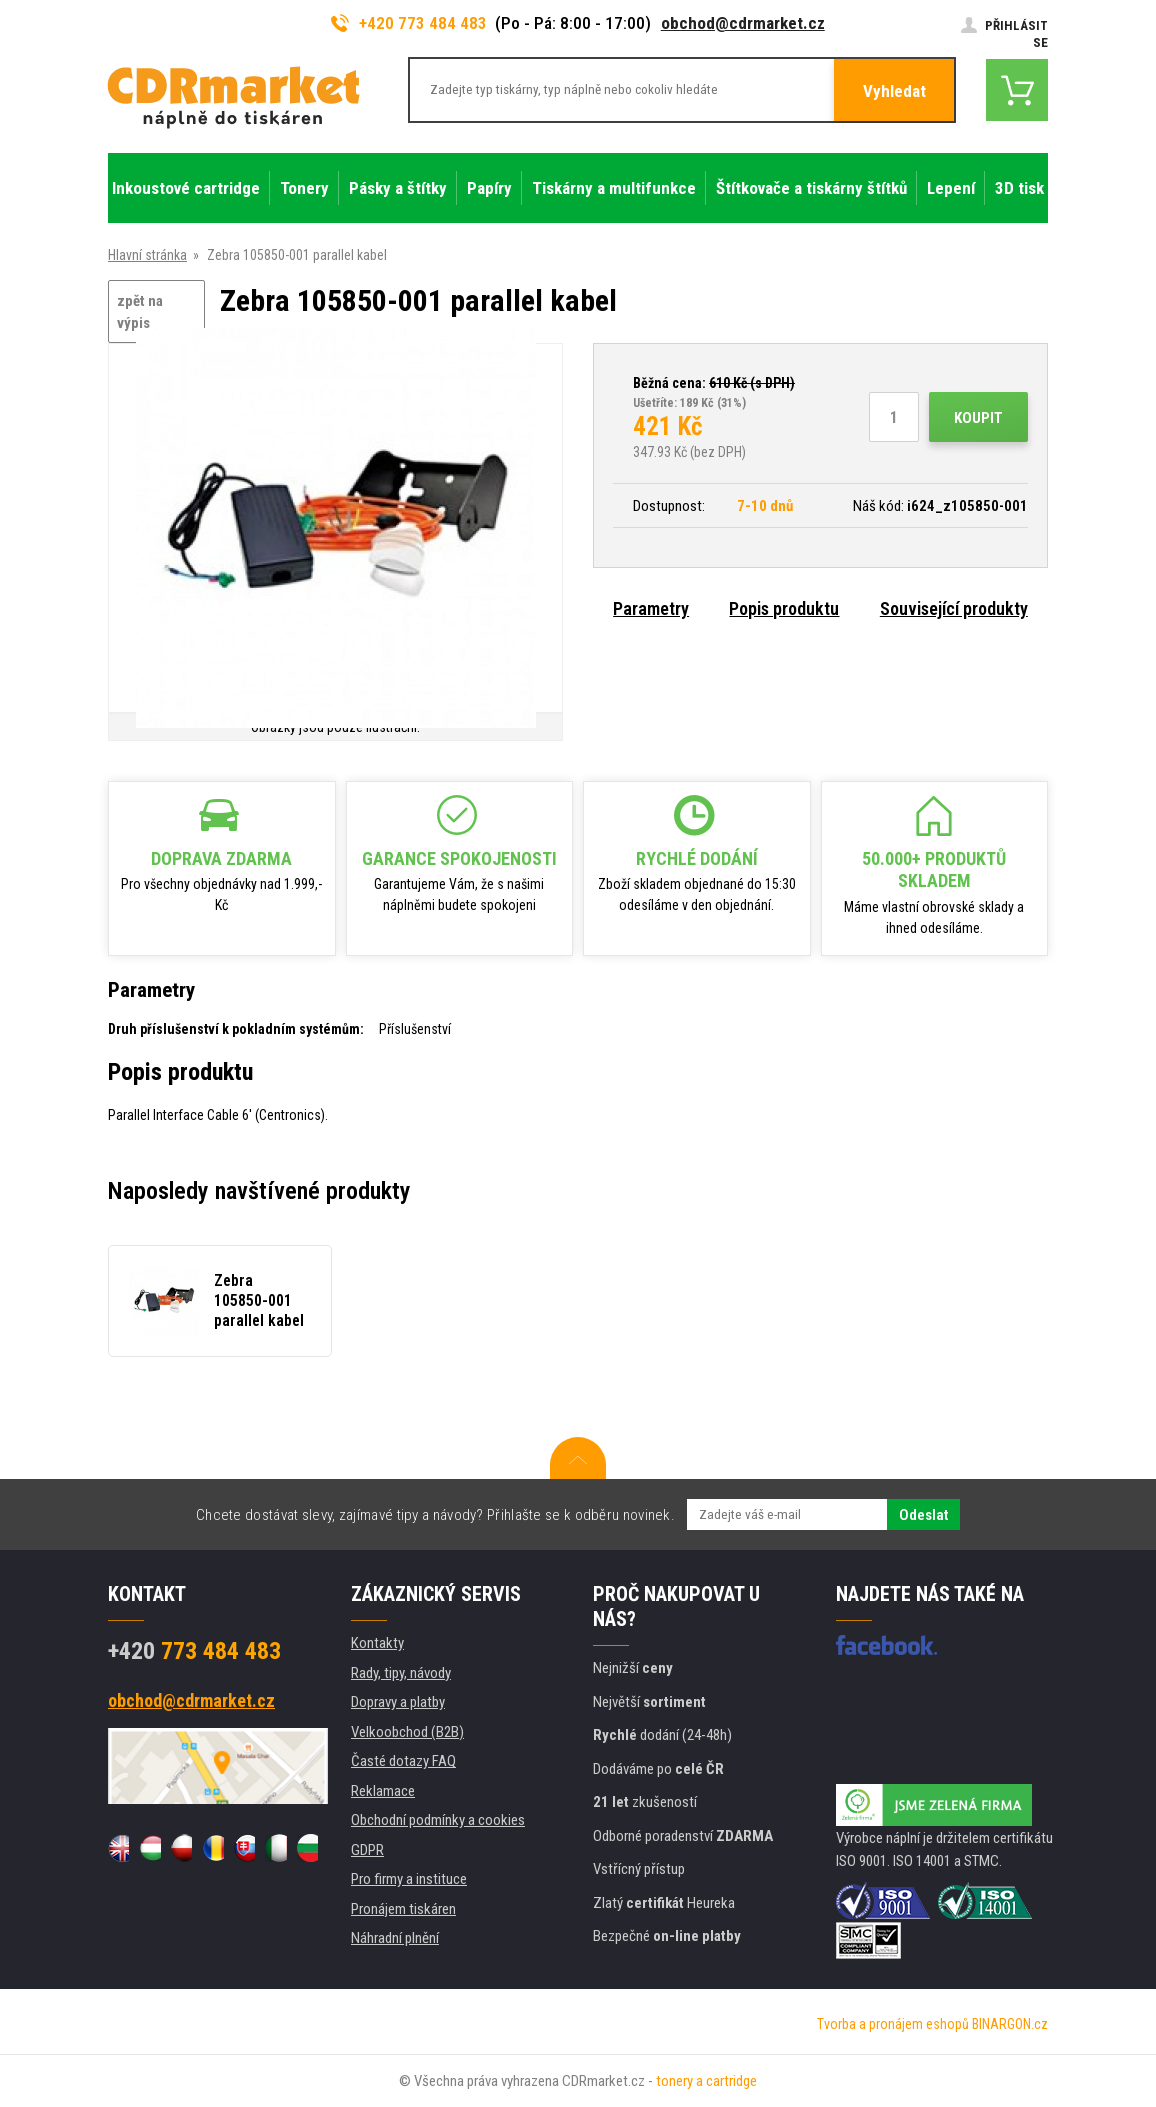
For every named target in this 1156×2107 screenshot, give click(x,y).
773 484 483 (194, 1651)
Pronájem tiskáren (403, 1909)
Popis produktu (784, 608)
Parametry (651, 608)
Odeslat (923, 1515)
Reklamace (383, 1791)
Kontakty (377, 1643)
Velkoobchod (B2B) (407, 1732)
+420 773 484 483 (409, 23)
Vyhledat (894, 91)
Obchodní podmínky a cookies (438, 1820)
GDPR (367, 1850)
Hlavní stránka (147, 255)
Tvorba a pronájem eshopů (893, 2024)
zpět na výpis (140, 312)
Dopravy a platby (398, 1702)
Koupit (978, 418)
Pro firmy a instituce (409, 1879)
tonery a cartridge (706, 2081)
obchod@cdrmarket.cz (743, 23)
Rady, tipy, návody (401, 1673)
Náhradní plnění (395, 1938)
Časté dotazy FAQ (403, 1761)
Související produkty (954, 608)
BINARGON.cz (1010, 2024)
